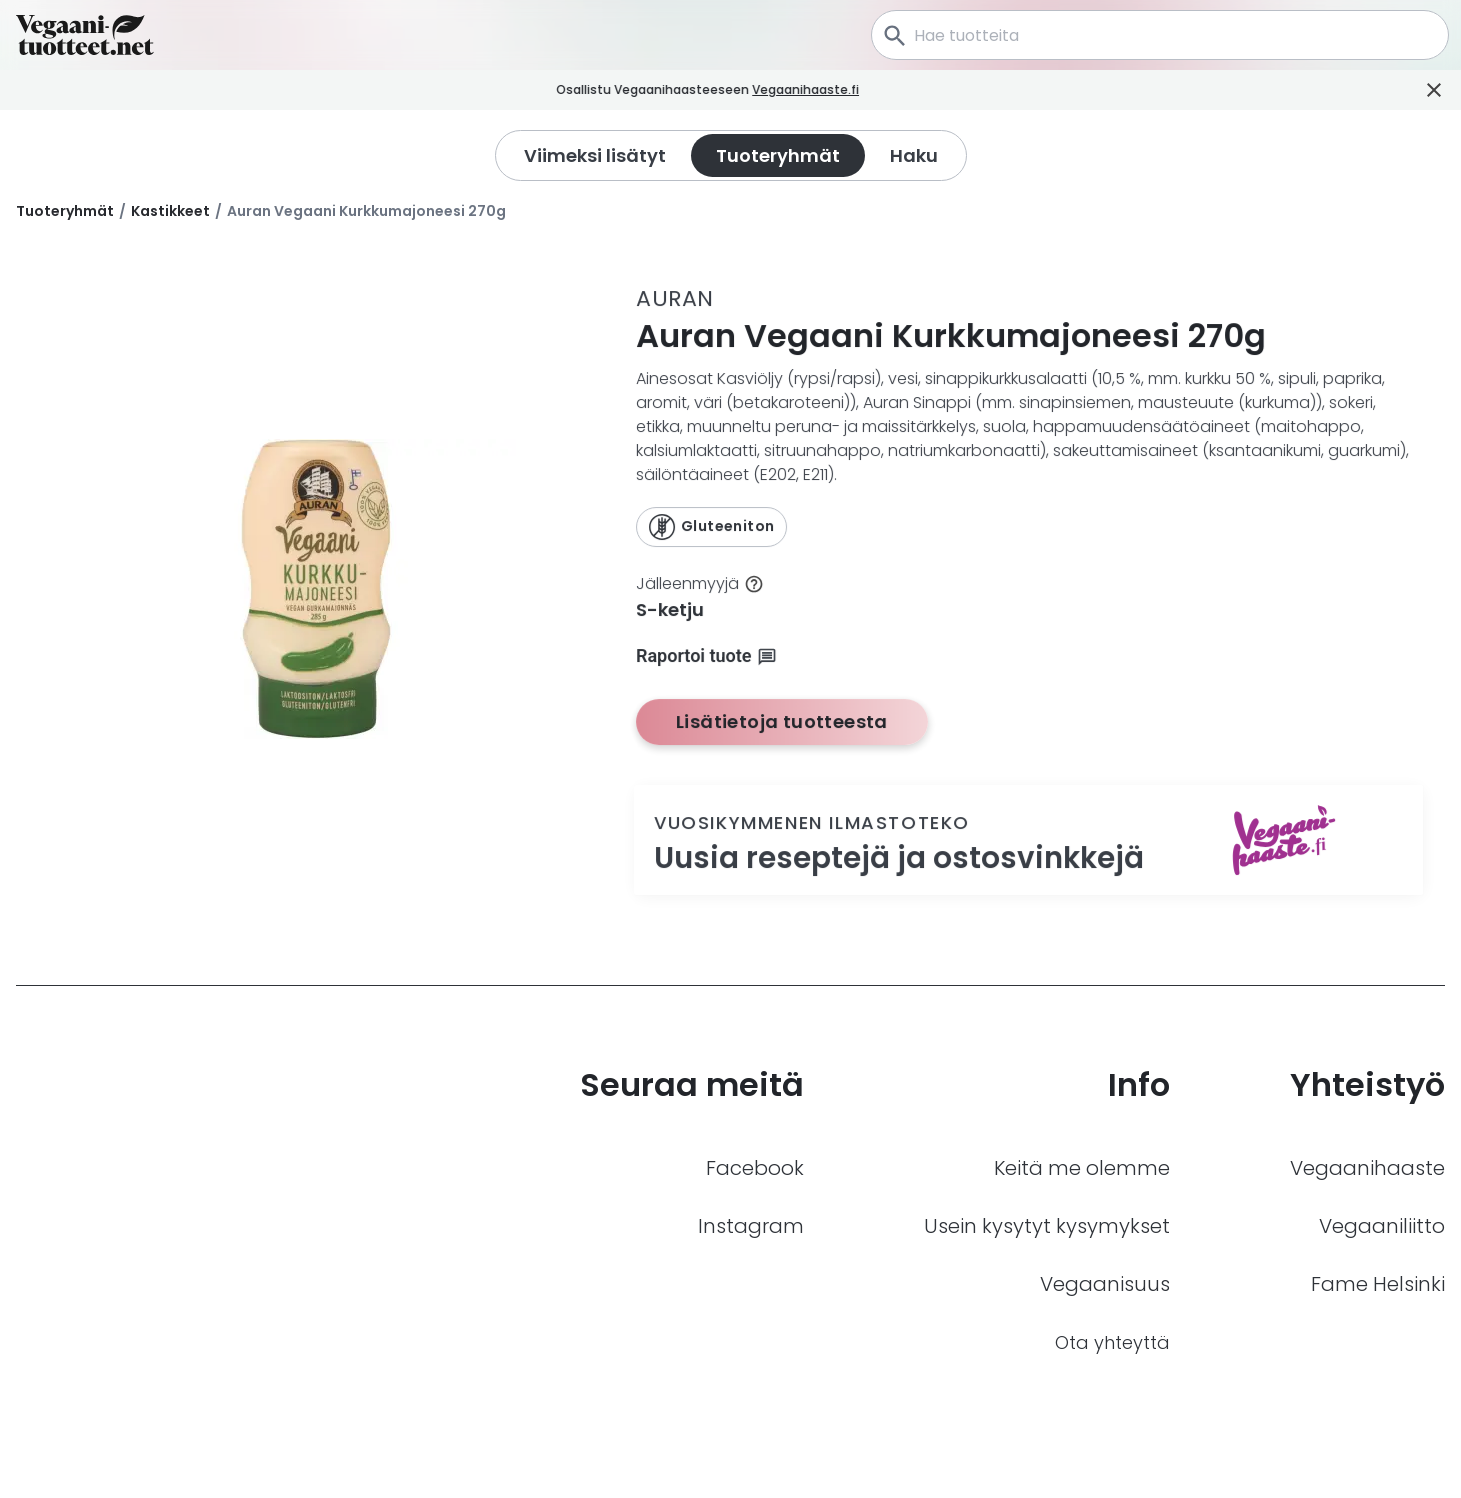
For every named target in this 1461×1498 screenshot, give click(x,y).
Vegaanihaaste (1367, 1168)
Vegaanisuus (1105, 1284)
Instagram (751, 1226)
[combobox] (1160, 35)
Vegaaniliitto (1382, 1226)
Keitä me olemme (1082, 1168)
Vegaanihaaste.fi (840, 89)
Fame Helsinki (1378, 1284)
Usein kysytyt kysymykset (1047, 1226)
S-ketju (670, 609)
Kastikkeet (170, 211)
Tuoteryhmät (65, 211)
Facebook (755, 1168)
